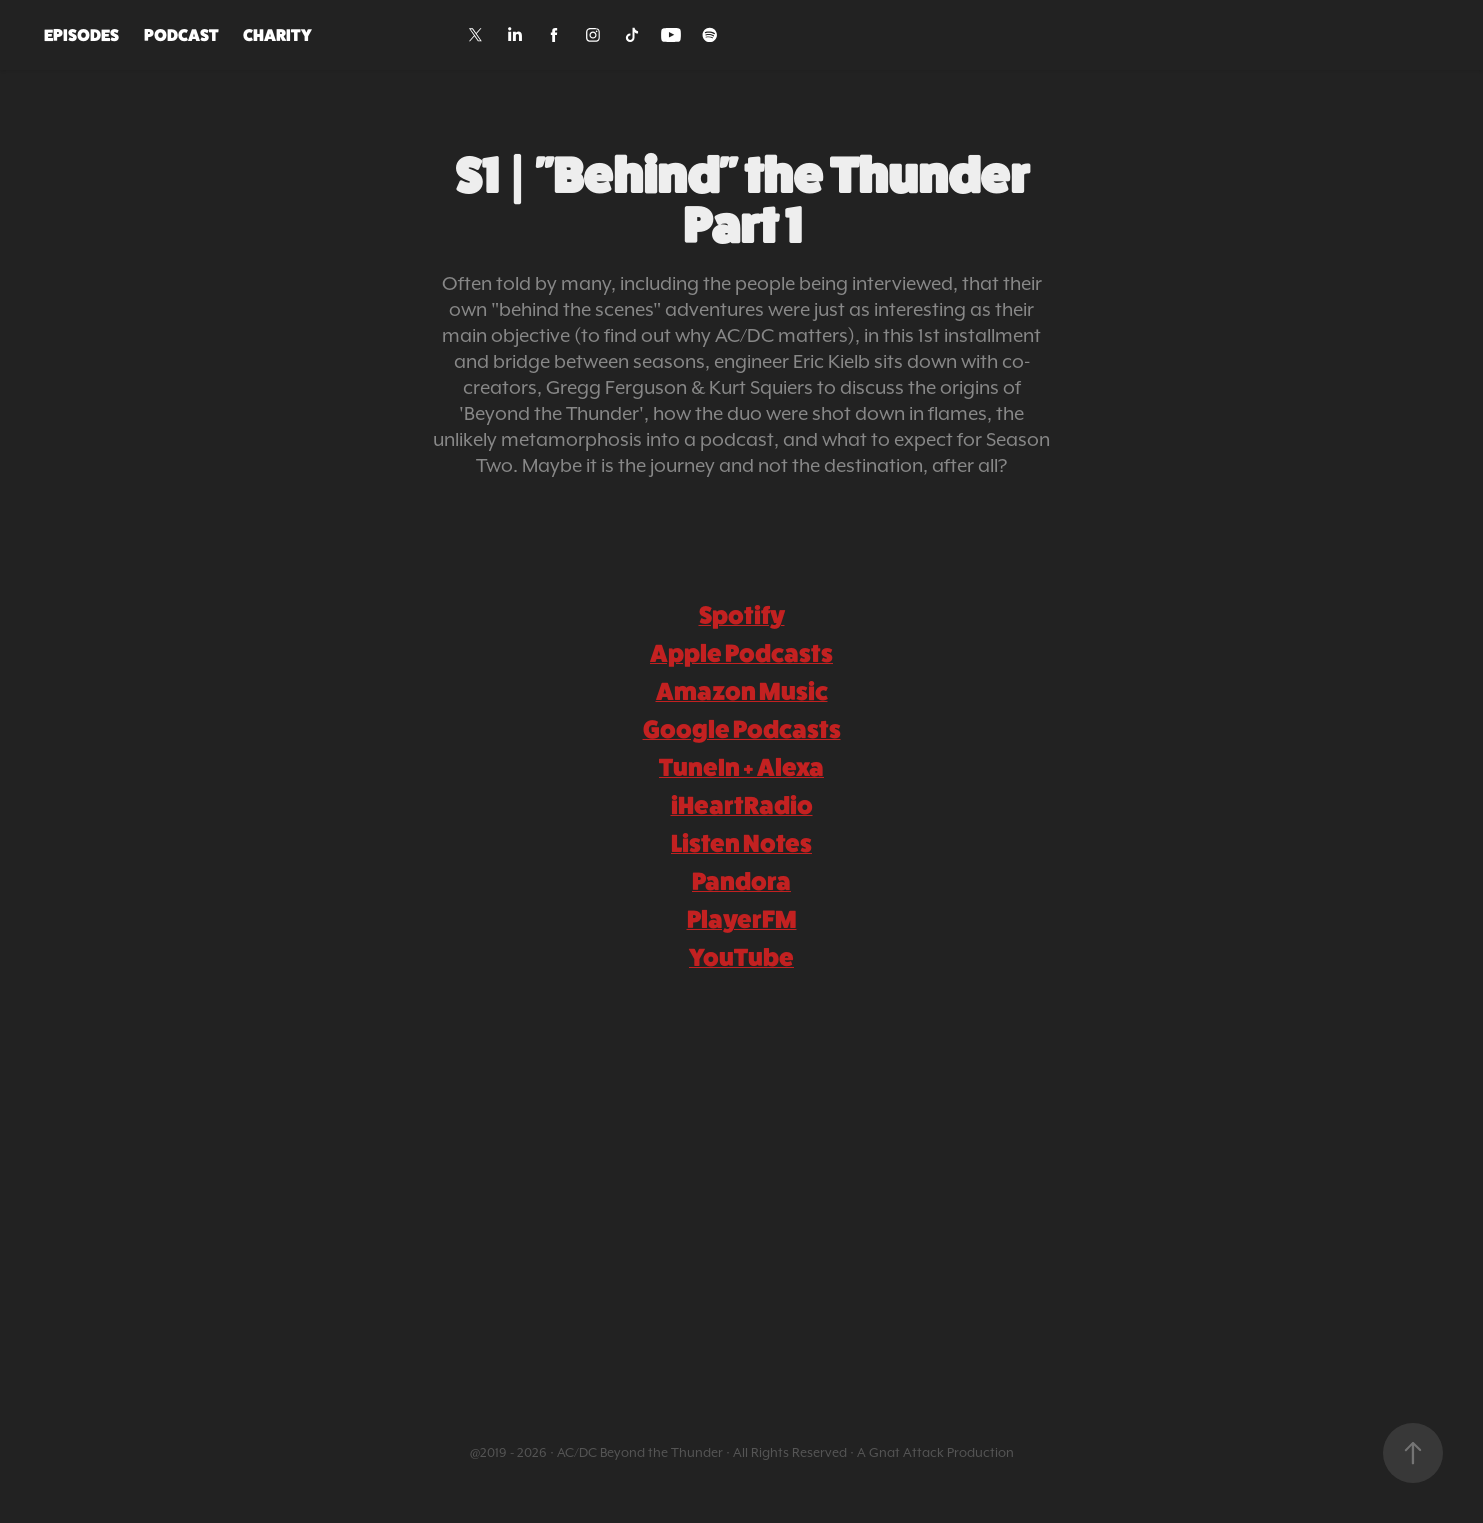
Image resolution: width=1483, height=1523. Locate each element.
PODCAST (181, 35)
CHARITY (277, 35)
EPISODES (81, 35)
